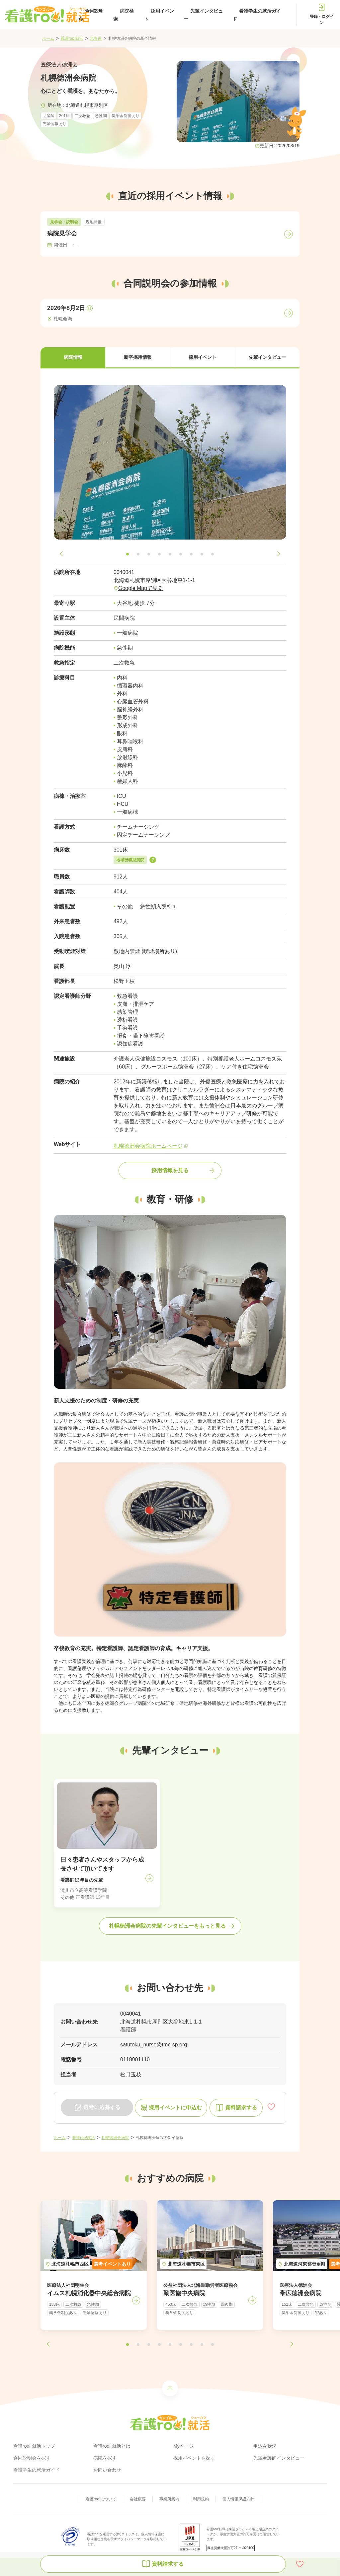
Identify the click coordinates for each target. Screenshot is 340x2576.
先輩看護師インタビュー (278, 2458)
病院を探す (105, 2458)
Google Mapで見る (140, 588)
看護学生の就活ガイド (256, 15)
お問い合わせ (107, 2470)
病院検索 (123, 15)
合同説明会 (91, 15)
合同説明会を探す (31, 2458)
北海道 (96, 38)
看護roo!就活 (71, 38)
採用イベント (159, 15)
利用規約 (201, 2499)
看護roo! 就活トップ (34, 2446)
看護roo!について (101, 2499)
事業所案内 (169, 2499)
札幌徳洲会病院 (115, 2137)
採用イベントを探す (194, 2458)
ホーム (48, 38)
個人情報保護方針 (238, 2499)
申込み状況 (265, 2446)
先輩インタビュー (203, 15)
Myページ (183, 2446)
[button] (73, 357)
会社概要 (138, 2499)
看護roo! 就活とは (111, 2446)
